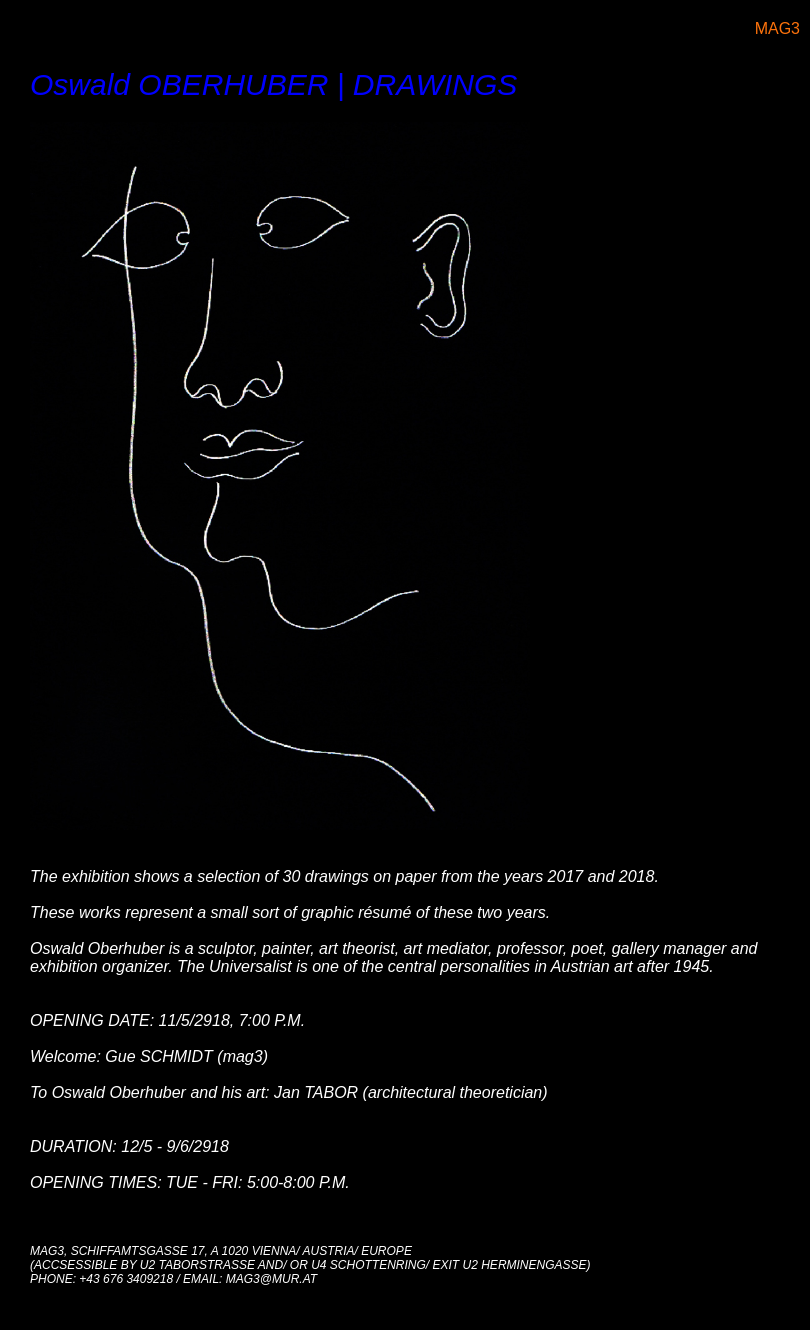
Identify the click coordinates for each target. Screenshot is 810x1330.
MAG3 (777, 28)
